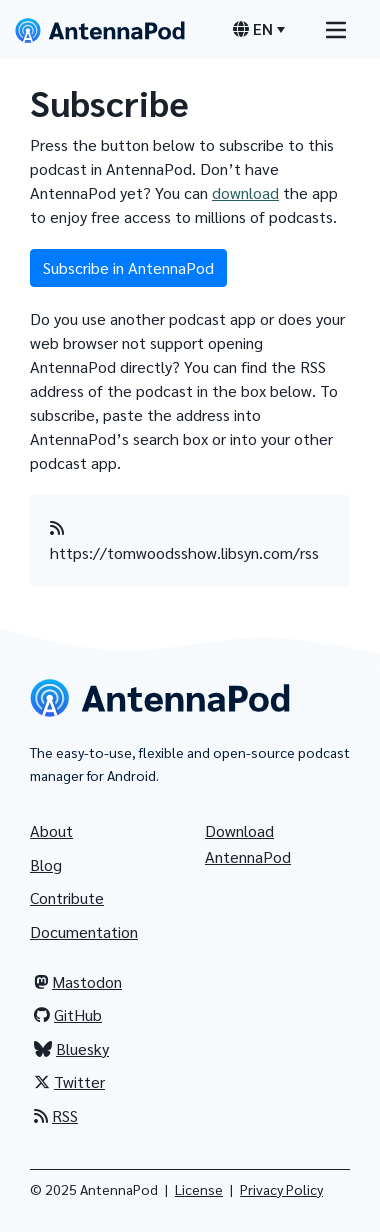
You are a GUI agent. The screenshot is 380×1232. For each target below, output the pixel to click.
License (199, 1189)
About (51, 830)
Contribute (67, 897)
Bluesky (71, 1048)
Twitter (69, 1081)
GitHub (68, 1014)
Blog (46, 864)
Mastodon (78, 981)
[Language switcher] (259, 29)
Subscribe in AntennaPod (128, 267)
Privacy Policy (281, 1189)
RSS (56, 1115)
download (245, 192)
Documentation (84, 931)
